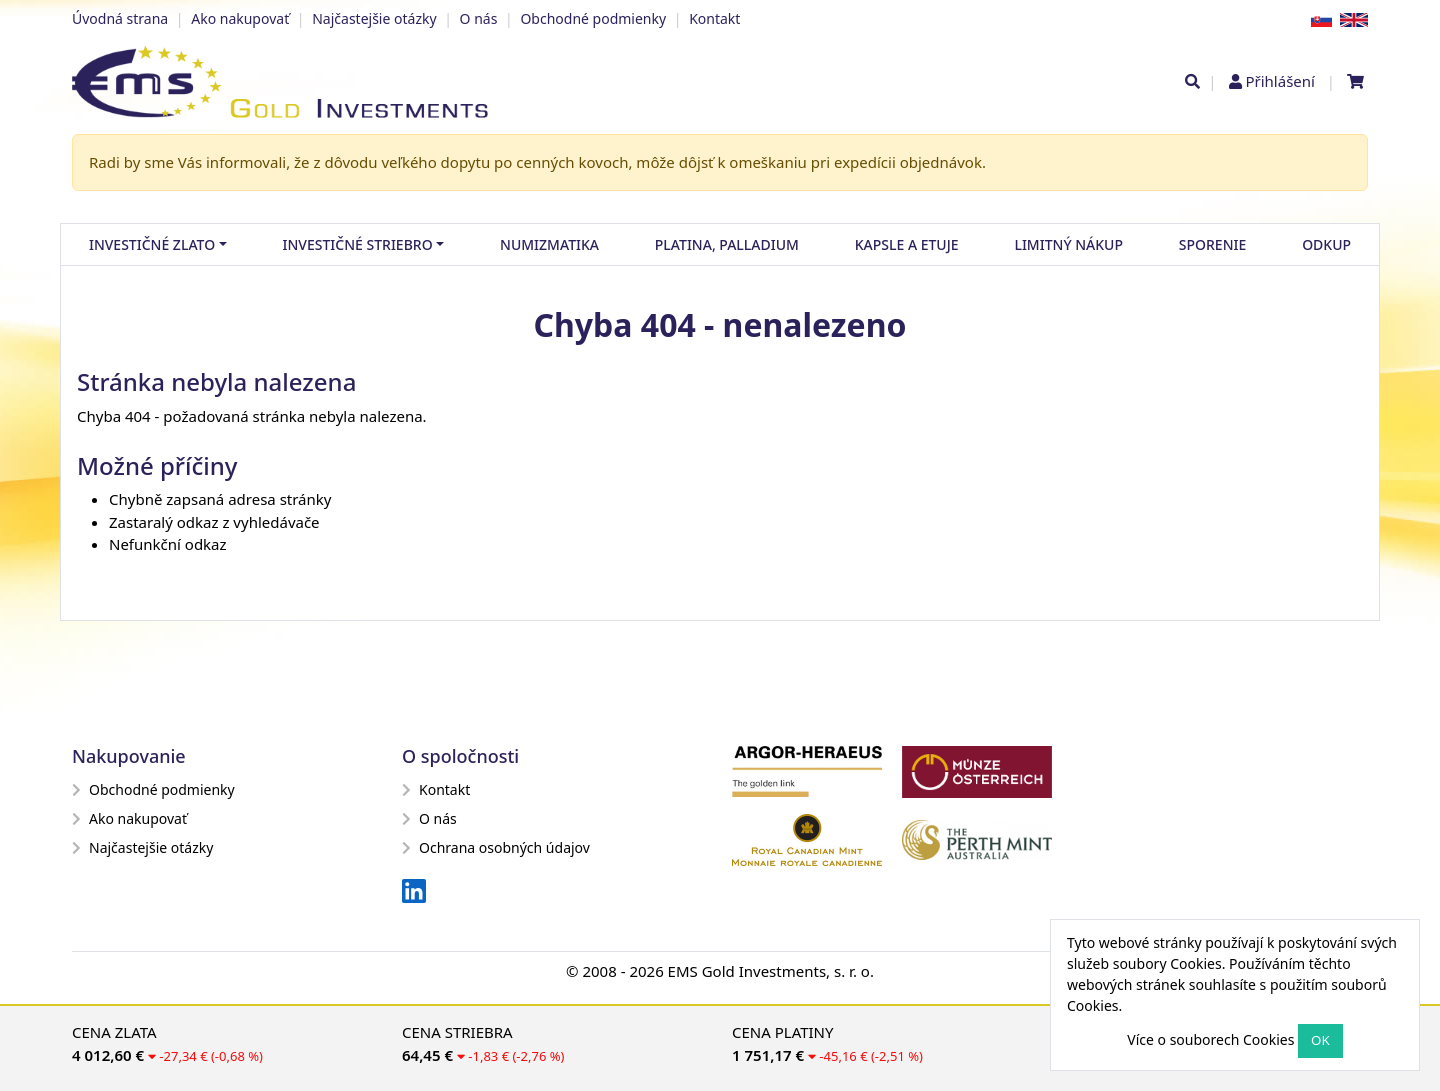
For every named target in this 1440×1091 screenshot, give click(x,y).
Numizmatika (549, 244)
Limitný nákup (1068, 244)
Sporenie (1212, 244)
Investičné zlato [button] (152, 244)
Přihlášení (1279, 81)
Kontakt (714, 18)
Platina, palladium (727, 244)
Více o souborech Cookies (1210, 1039)
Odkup (1326, 244)
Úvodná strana (120, 18)
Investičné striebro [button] (358, 244)
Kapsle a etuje (907, 244)
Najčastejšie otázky (374, 18)
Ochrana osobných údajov (496, 847)
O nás (479, 18)
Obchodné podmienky (593, 18)
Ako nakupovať (240, 18)
